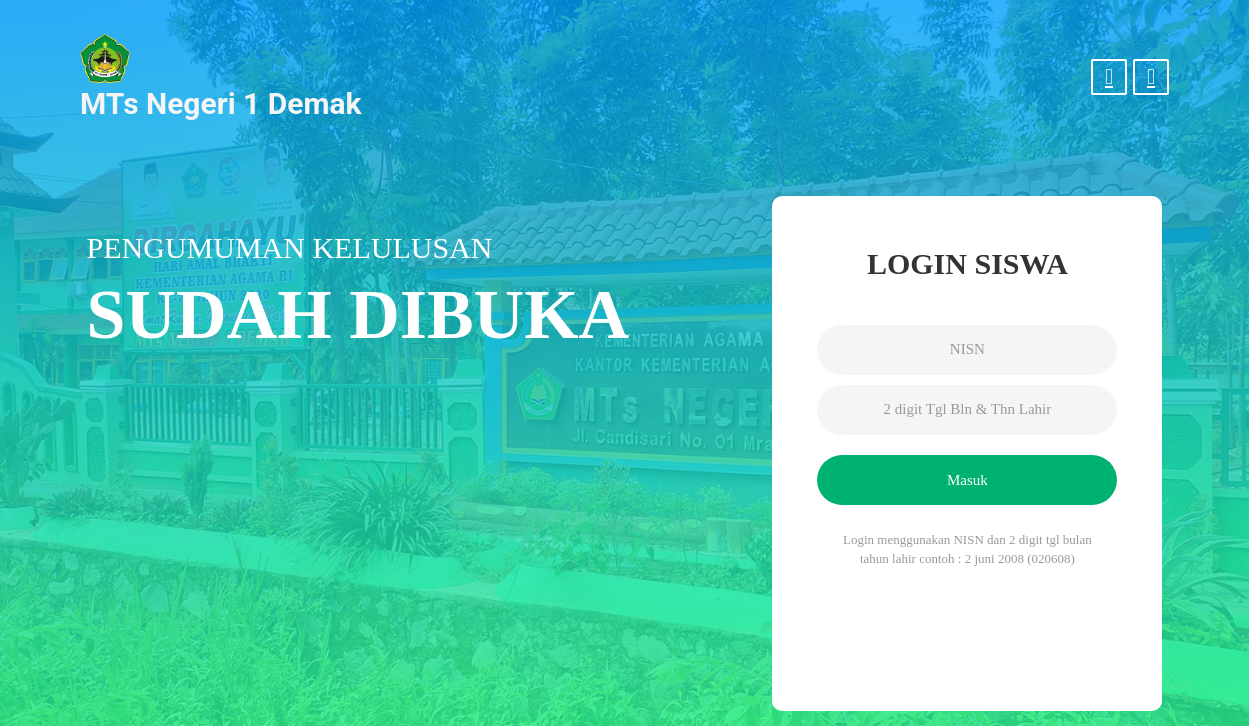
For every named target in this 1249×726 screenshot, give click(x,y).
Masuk (967, 480)
